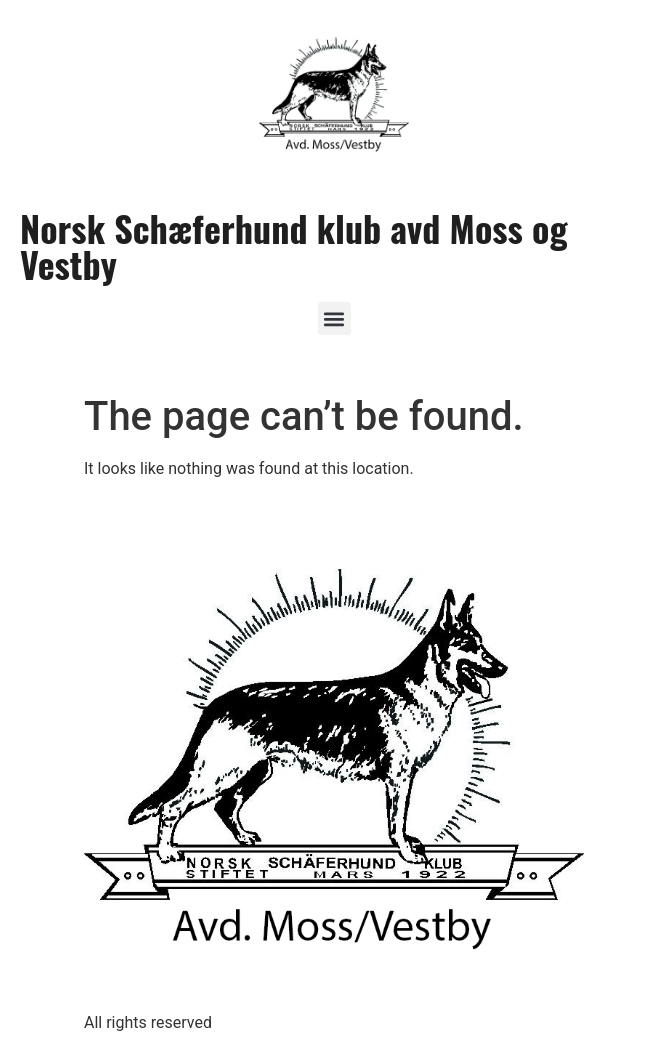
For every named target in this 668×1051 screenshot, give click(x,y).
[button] (334, 318)
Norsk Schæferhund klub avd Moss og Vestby (294, 245)
